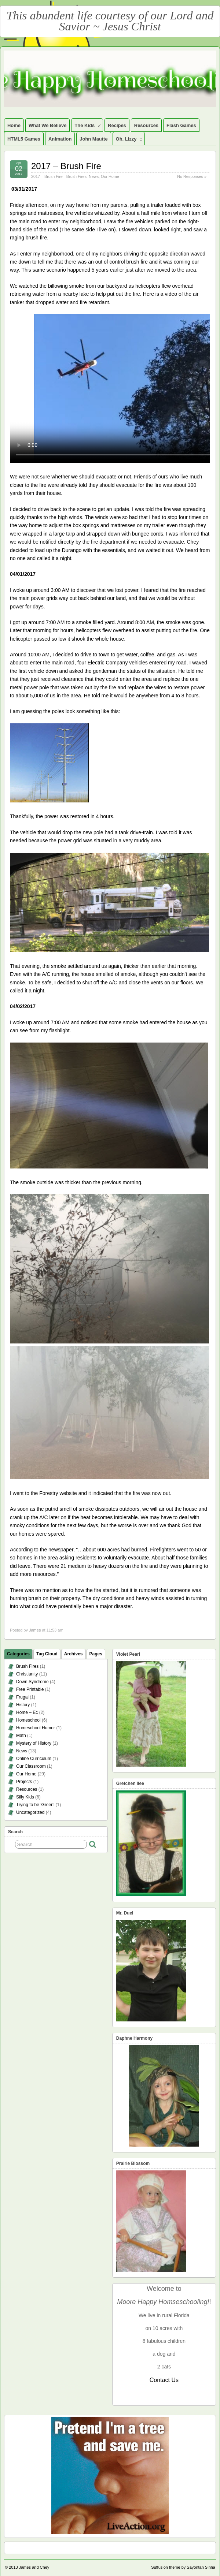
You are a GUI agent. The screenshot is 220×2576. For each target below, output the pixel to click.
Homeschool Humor (35, 1727)
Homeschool (28, 1720)
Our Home (110, 176)
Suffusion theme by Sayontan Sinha (183, 2567)
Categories (18, 1653)
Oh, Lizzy (129, 140)
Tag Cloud (47, 1653)
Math (21, 1735)
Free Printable (30, 1689)
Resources (146, 125)
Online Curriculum (33, 1758)
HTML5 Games (23, 139)
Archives (73, 1653)
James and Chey (34, 2567)
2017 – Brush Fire (66, 166)
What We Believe (47, 125)
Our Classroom (31, 1766)
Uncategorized (30, 1812)
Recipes (117, 125)
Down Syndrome (32, 1681)
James (35, 1630)
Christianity (27, 1674)
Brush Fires (76, 176)
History (23, 1704)
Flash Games (181, 125)
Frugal (22, 1697)
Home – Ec (27, 1712)
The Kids (87, 127)
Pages (95, 1653)
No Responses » (191, 176)
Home (14, 125)
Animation (60, 139)
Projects (24, 1781)
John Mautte (93, 139)
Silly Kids (25, 1797)
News (94, 176)
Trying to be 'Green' (35, 1804)
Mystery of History (33, 1743)
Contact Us (164, 2380)
